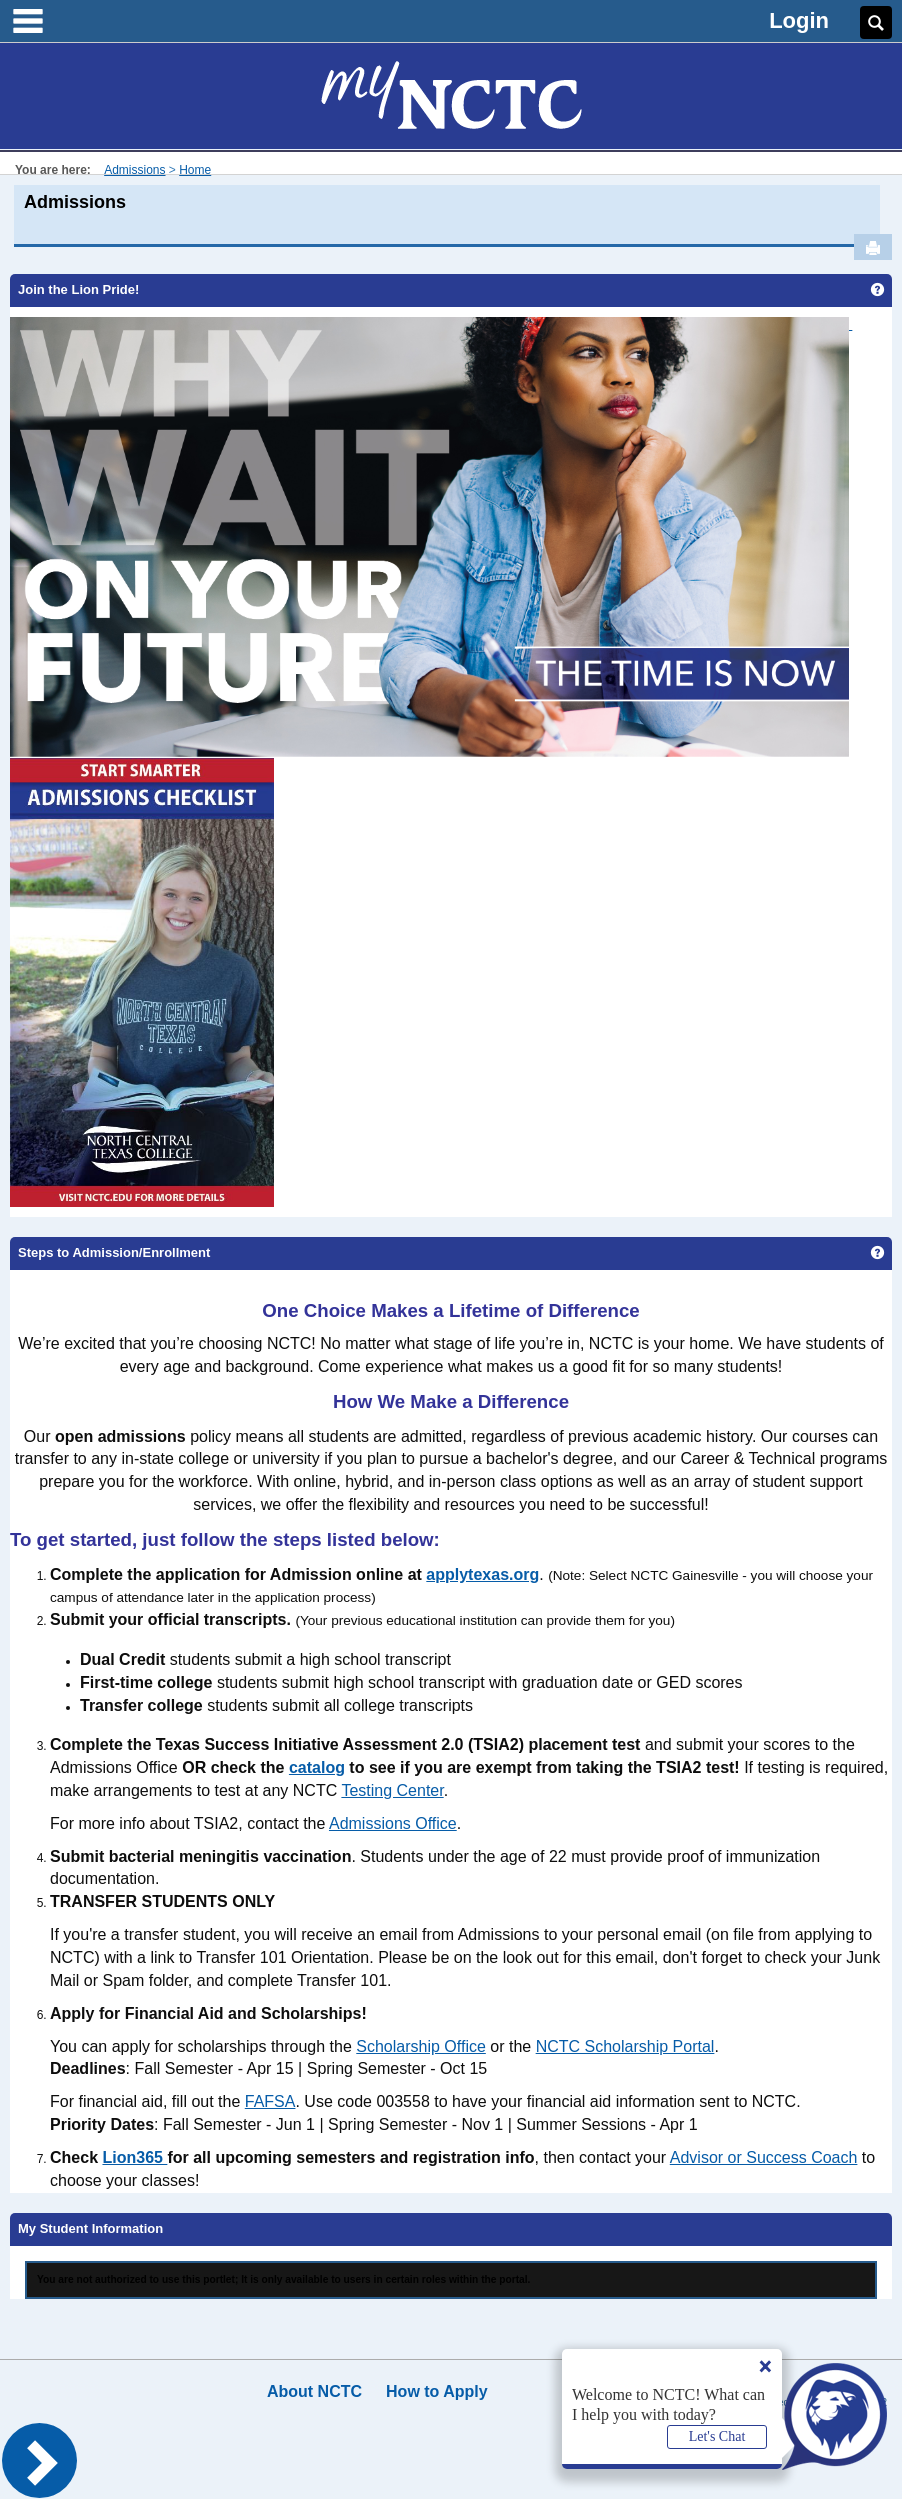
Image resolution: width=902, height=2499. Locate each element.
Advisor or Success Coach (764, 2157)
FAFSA (270, 2101)
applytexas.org (482, 1574)
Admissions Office (393, 1823)
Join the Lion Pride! (78, 289)
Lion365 (134, 2157)
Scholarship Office (421, 2046)
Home (195, 170)
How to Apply (437, 2391)
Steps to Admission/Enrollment (114, 1252)
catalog (317, 1767)
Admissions (134, 170)
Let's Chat (717, 2436)
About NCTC (314, 2391)
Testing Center (392, 1790)
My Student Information (90, 2228)
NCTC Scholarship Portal (625, 2046)
